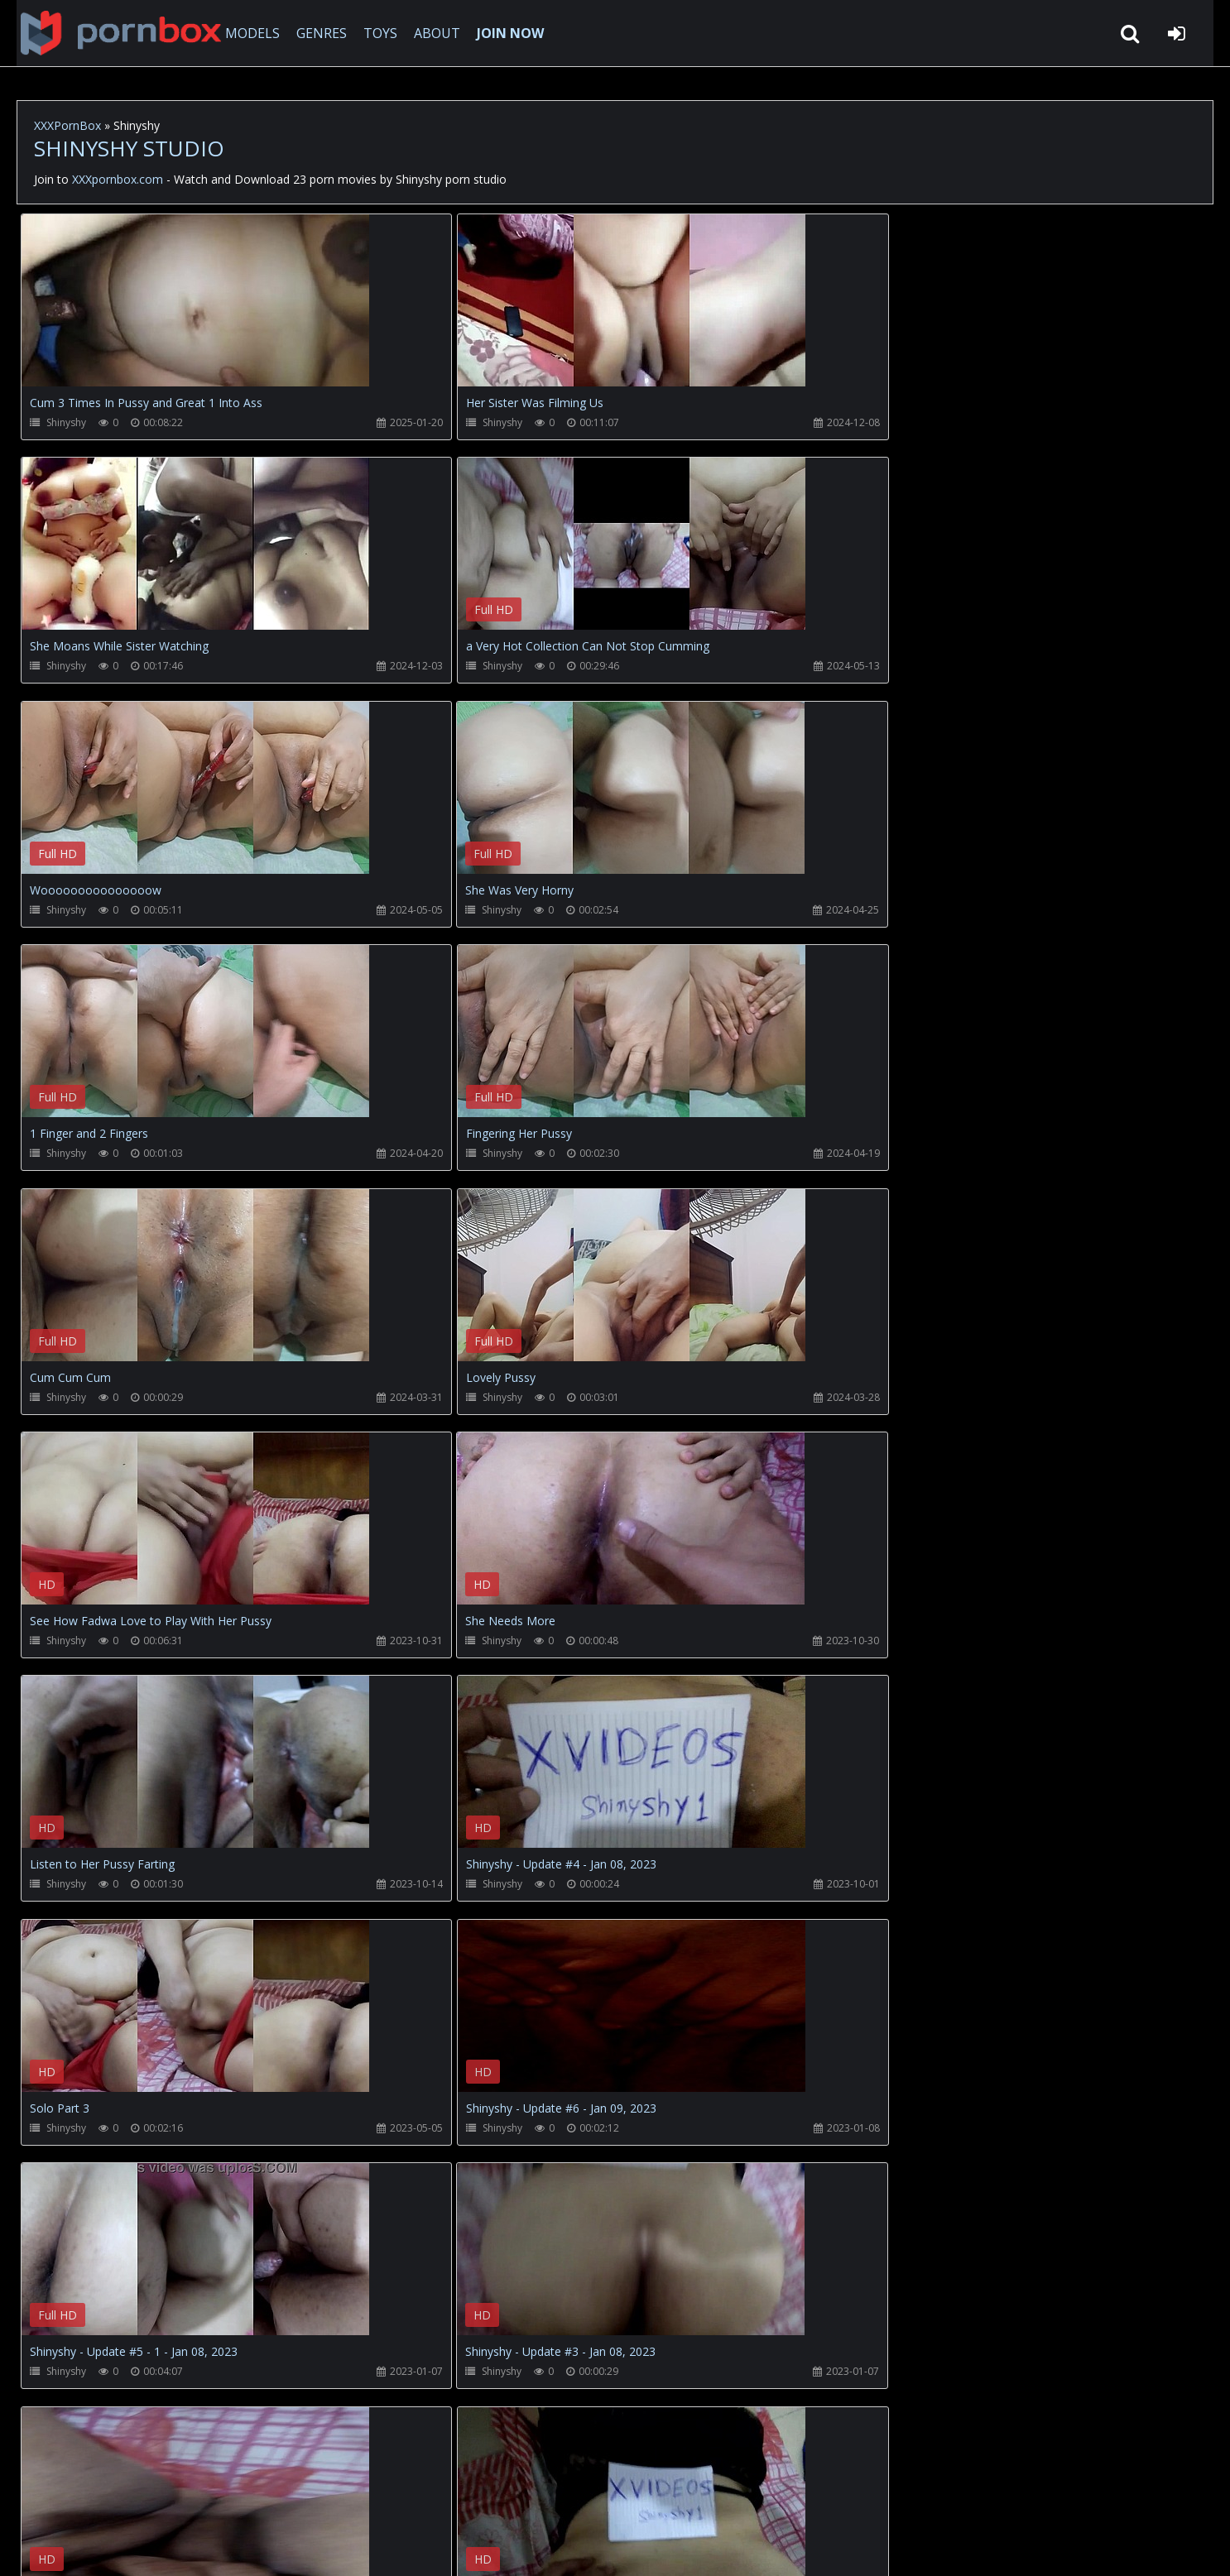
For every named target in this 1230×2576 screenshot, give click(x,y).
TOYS (370, 33)
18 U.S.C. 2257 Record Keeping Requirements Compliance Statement (549, 2547)
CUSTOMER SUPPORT (152, 2498)
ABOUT (427, 33)
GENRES (311, 33)
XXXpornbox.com (107, 33)
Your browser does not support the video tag (195, 312)
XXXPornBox (67, 125)
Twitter (393, 2498)
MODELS (242, 33)
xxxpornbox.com (142, 2547)
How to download (290, 2498)
